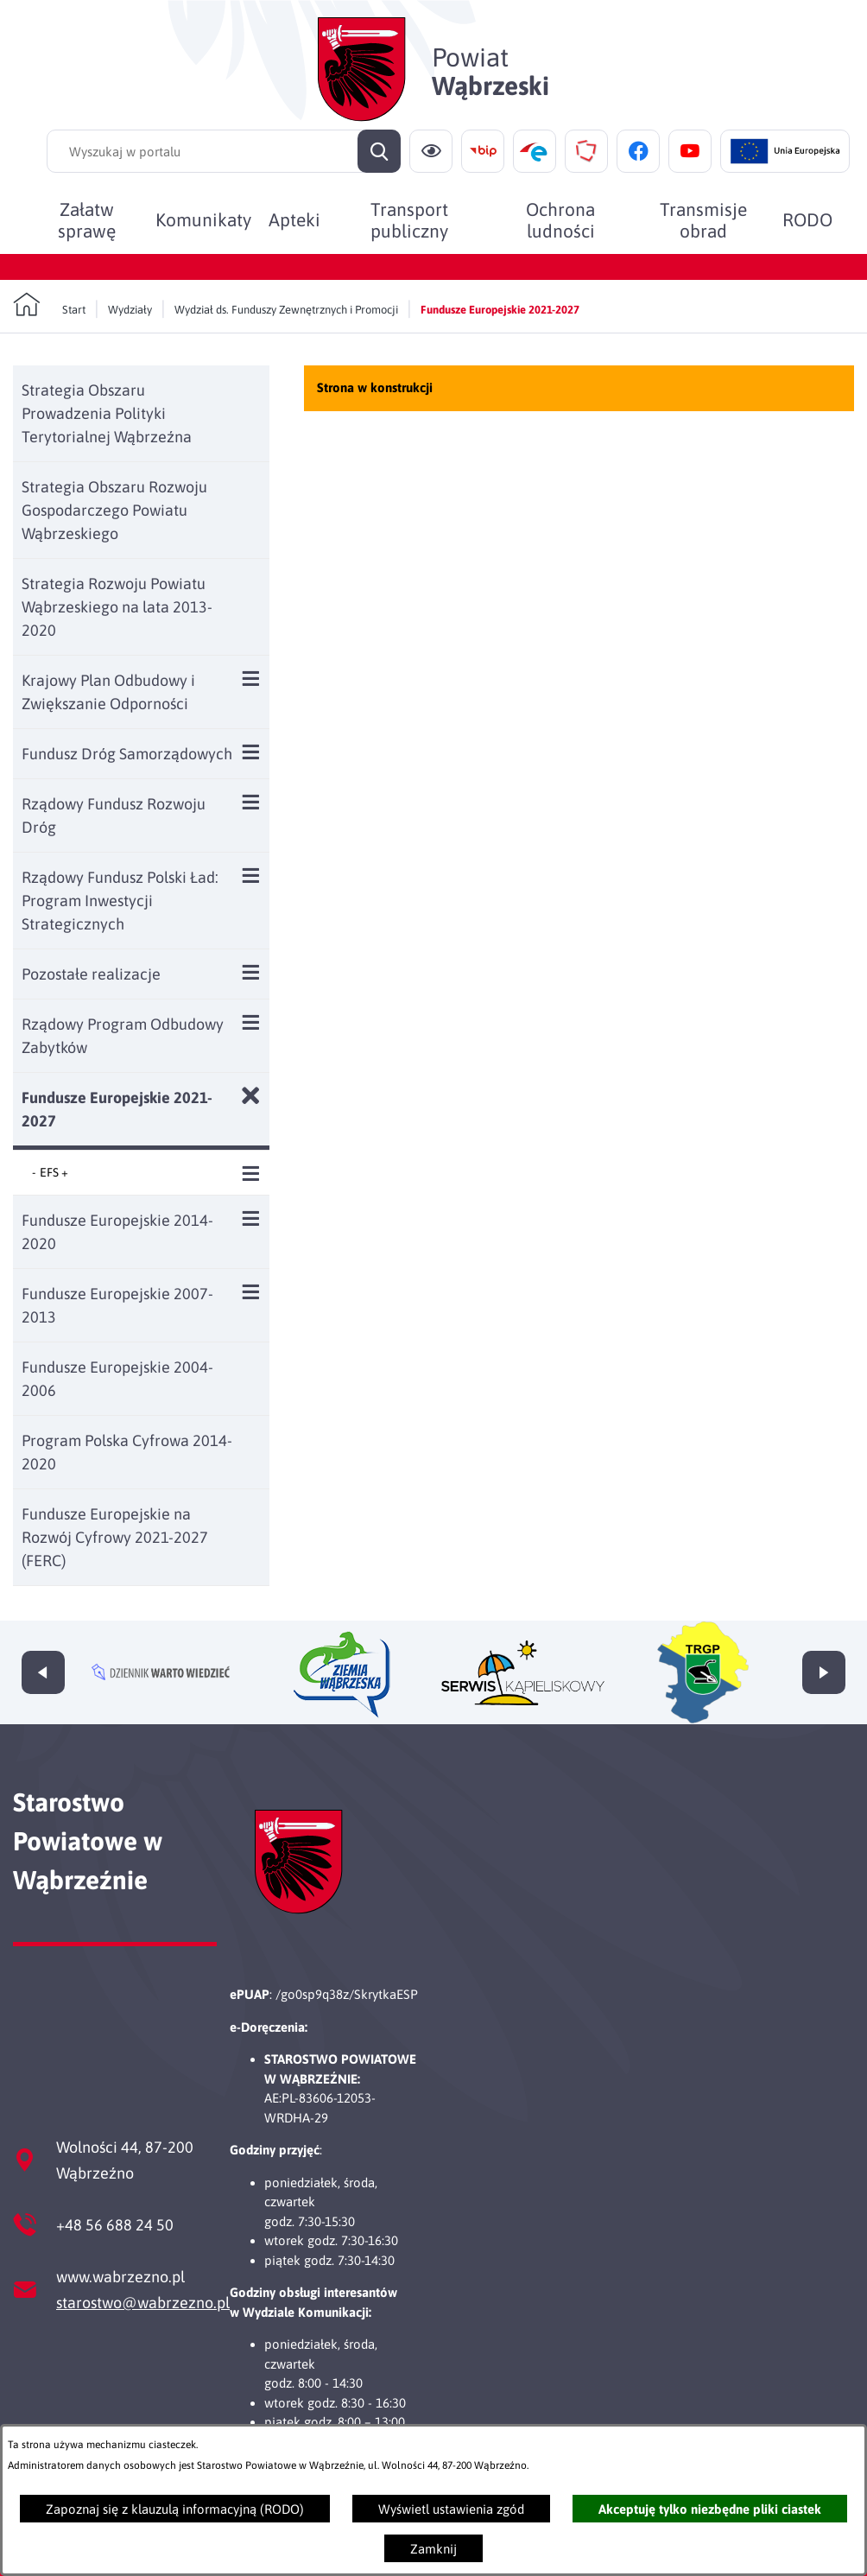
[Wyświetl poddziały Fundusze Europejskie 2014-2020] (251, 1218)
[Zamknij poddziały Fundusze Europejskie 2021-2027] (251, 1096)
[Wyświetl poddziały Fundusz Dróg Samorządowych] (251, 752)
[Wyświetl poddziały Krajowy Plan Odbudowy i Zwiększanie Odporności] (251, 678)
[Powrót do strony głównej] (49, 305)
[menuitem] (86, 219)
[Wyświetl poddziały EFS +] (251, 1173)
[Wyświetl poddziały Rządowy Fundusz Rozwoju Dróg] (251, 802)
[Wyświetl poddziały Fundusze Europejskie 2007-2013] (251, 1292)
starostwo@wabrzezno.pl (143, 2303)
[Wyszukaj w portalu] (224, 151)
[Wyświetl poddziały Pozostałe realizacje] (251, 972)
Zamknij (433, 2548)
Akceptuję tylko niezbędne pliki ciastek (709, 2509)
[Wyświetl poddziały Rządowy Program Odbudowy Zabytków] (251, 1022)
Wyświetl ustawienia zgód (451, 2509)
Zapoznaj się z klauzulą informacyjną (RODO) (175, 2509)
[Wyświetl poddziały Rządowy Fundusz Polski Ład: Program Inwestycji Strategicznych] (251, 875)
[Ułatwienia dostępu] (430, 151)
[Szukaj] (379, 151)
